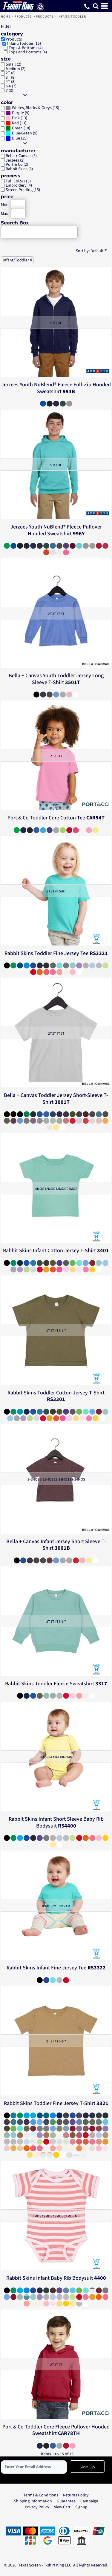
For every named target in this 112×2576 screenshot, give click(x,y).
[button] (96, 6)
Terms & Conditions (40, 2495)
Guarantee (66, 2501)
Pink (16, 118)
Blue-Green (22, 133)
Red (15, 123)
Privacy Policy (37, 2507)
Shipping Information (33, 2501)
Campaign (89, 2501)
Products (23, 16)
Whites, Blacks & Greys (32, 108)
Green (17, 128)
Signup (81, 2507)
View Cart (62, 2507)
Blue (16, 138)
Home (5, 16)
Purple (18, 113)
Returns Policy (76, 2495)
